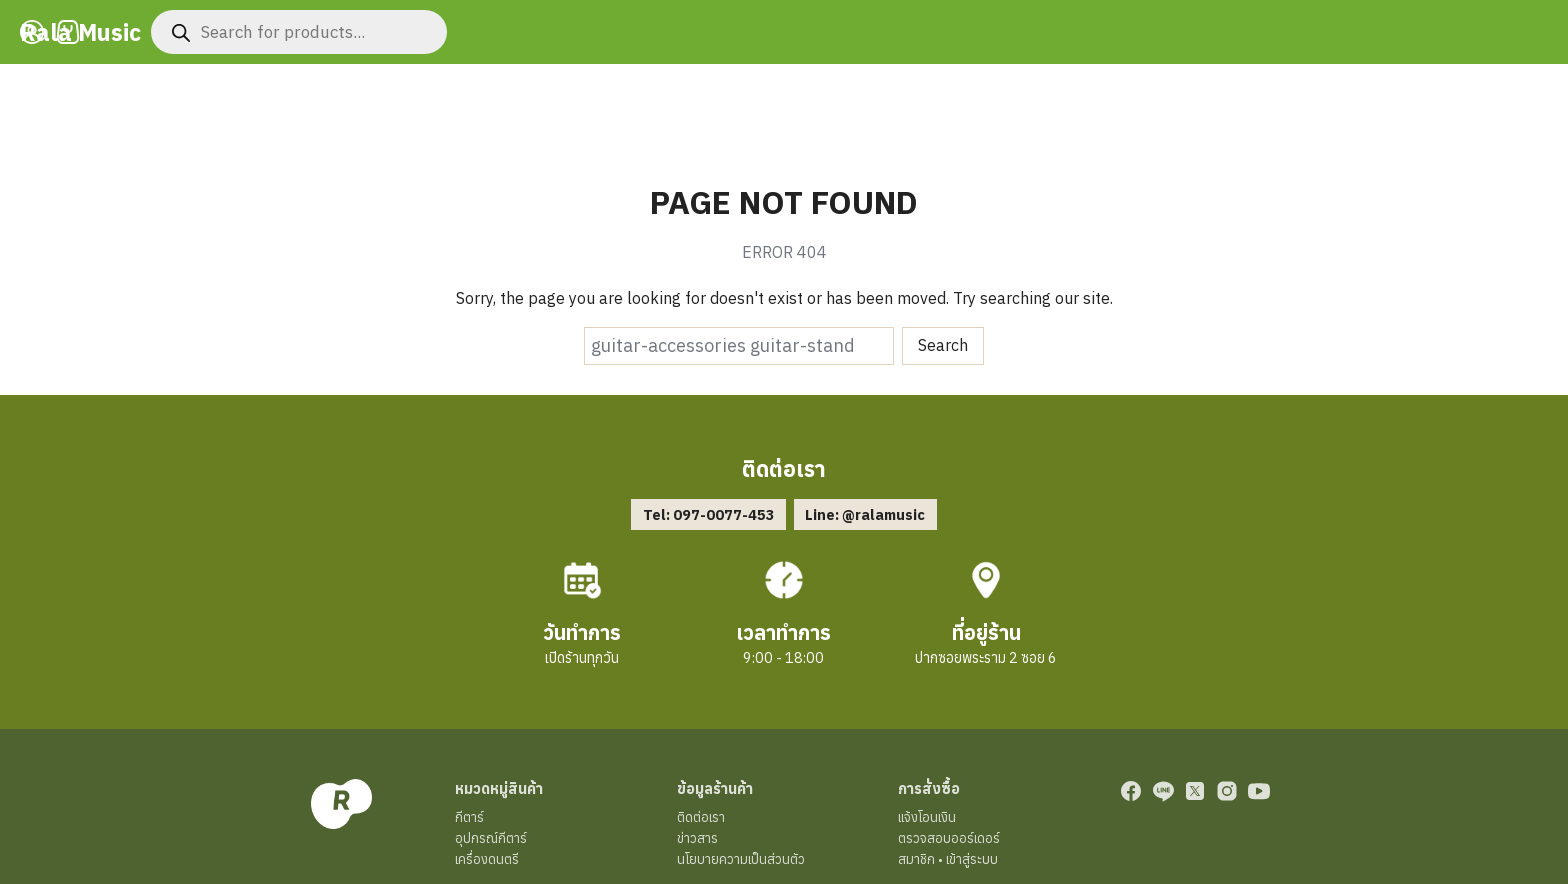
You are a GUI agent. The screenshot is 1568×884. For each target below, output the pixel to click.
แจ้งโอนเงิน (927, 817)
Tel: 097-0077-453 (709, 514)
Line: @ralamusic (865, 514)
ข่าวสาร (697, 838)
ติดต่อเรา (701, 817)
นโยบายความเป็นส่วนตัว (741, 859)
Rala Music (82, 32)
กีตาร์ (469, 817)
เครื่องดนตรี (487, 859)
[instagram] (1227, 791)
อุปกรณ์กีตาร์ (491, 838)
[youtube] (1259, 791)
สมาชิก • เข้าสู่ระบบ (948, 859)
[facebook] (1131, 791)
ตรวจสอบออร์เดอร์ (949, 838)
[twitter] (1195, 791)
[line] (1163, 791)
